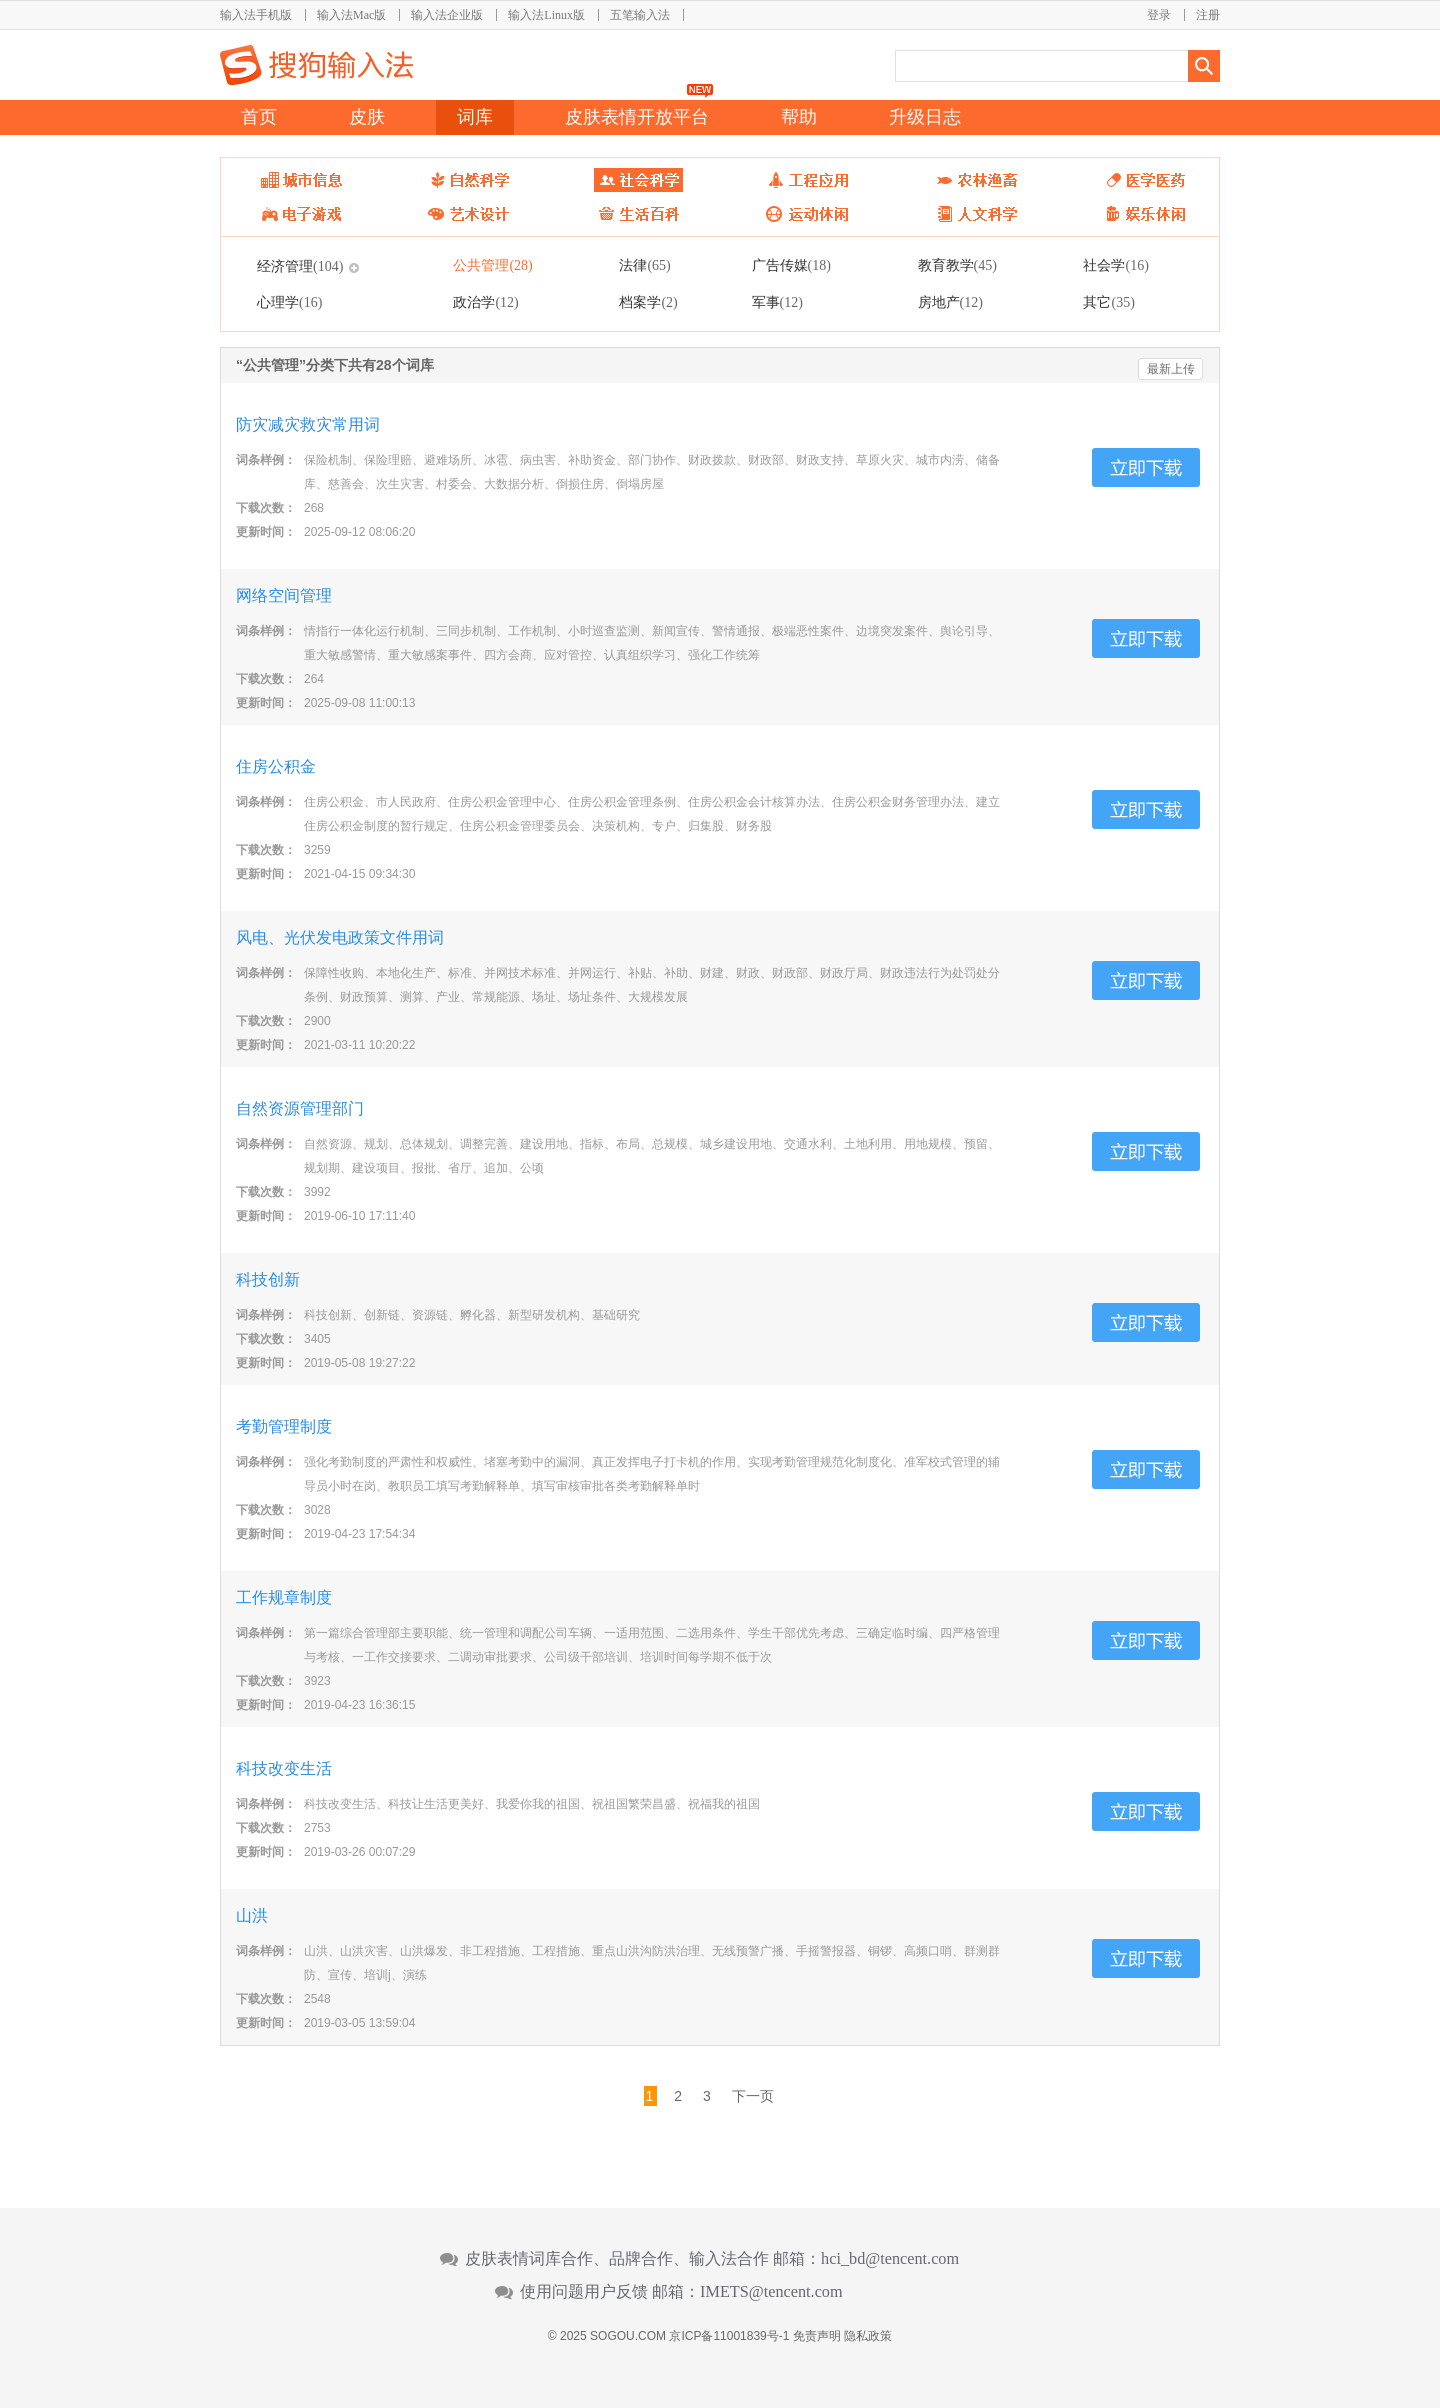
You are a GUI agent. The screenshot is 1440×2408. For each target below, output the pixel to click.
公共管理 (492, 265)
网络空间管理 (284, 595)
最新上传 (1171, 369)
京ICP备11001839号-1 (729, 2336)
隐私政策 (868, 2336)
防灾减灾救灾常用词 (308, 424)
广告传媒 (791, 265)
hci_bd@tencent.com (890, 2259)
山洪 (252, 1915)
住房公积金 (276, 766)
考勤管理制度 (284, 1426)
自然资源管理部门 (300, 1108)
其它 (1108, 302)
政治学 (485, 302)
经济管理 (300, 266)
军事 (777, 302)
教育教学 (957, 265)
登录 (1159, 15)
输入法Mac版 (351, 15)
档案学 (648, 302)
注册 (1208, 15)
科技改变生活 (284, 1768)
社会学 (1115, 265)
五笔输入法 (640, 15)
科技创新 (268, 1279)
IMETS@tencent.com (771, 2292)
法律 (644, 265)
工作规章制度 (284, 1597)
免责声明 (817, 2336)
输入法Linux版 (546, 15)
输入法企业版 (447, 15)
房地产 (950, 302)
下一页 (753, 2096)
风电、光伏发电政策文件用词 (340, 937)
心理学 (289, 302)
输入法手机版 (256, 15)
